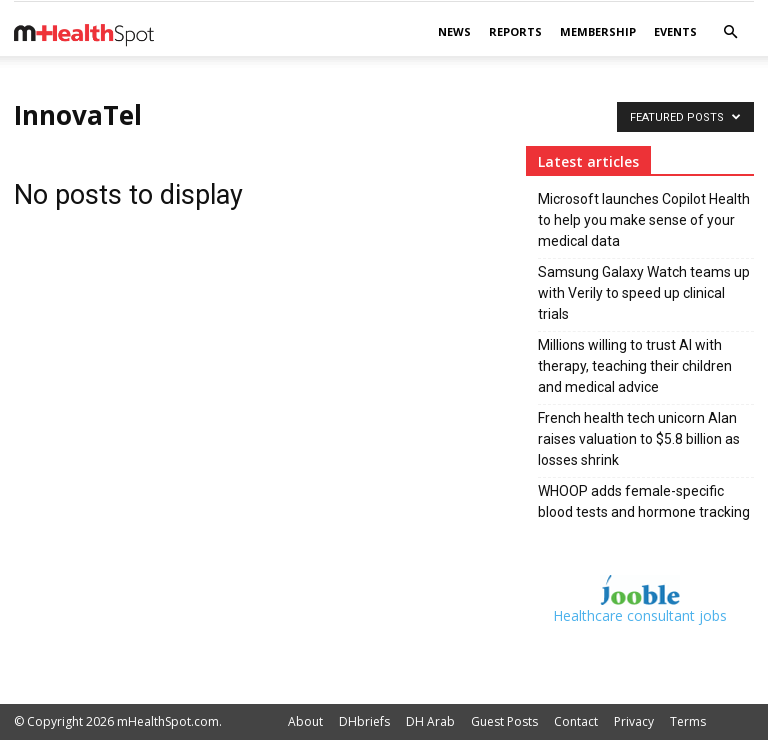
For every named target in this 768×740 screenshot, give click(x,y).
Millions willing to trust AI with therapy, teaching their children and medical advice (635, 366)
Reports (515, 31)
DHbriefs (364, 721)
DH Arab (430, 721)
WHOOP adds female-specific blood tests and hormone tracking (644, 501)
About (305, 721)
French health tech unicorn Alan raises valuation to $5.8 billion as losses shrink (639, 439)
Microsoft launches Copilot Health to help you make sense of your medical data (644, 220)
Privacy (634, 721)
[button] (730, 32)
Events (675, 31)
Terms (688, 721)
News (454, 31)
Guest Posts (504, 721)
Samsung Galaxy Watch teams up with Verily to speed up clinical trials (644, 293)
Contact (576, 721)
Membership (598, 31)
